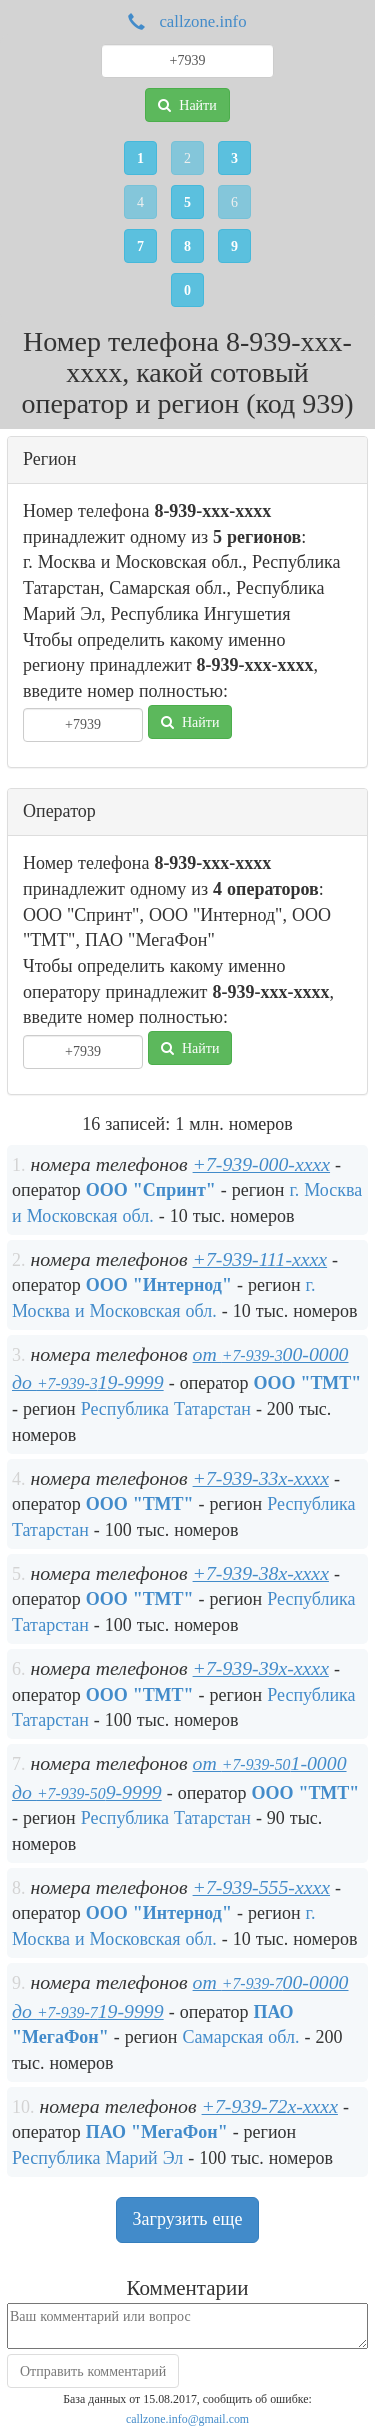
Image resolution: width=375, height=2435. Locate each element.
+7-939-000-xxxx (261, 1164)
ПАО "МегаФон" (157, 2132)
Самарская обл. (240, 2037)
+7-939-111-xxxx (260, 1259)
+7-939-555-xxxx (261, 1887)
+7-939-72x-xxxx (270, 2106)
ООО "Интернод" (159, 1285)
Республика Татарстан (166, 1409)
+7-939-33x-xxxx (261, 1478)
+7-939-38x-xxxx (261, 1573)
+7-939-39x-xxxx (261, 1668)
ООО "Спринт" (151, 1190)
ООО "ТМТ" (307, 1383)
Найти (187, 105)
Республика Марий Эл (97, 2158)
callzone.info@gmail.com (187, 2419)
